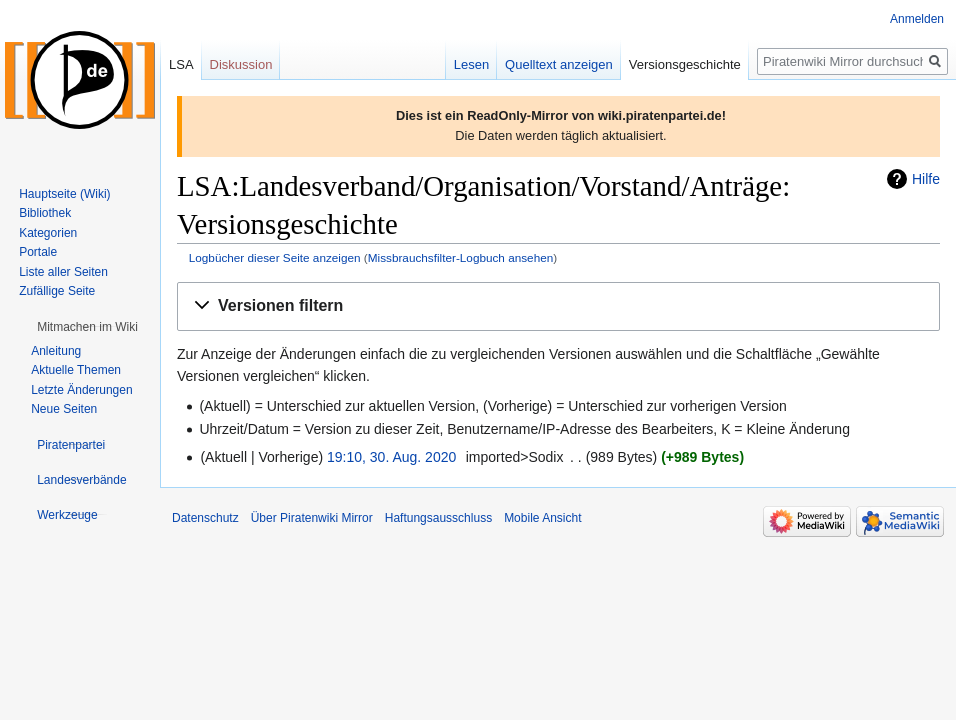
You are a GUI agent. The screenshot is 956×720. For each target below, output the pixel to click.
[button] (558, 306)
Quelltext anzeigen (559, 64)
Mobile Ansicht (542, 518)
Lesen (471, 64)
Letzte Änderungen (81, 390)
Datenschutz (205, 518)
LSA (181, 64)
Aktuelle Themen (76, 370)
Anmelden (917, 19)
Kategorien (48, 233)
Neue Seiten (64, 409)
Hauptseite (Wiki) (64, 194)
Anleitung (56, 351)
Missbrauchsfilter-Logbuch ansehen (461, 257)
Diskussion (241, 64)
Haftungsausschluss (438, 518)
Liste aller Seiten (63, 272)
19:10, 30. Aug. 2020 (391, 457)
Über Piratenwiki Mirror (312, 518)
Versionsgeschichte (685, 64)
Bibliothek (45, 213)
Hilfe (926, 179)
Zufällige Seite (57, 291)
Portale (38, 252)
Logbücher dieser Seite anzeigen (275, 257)
